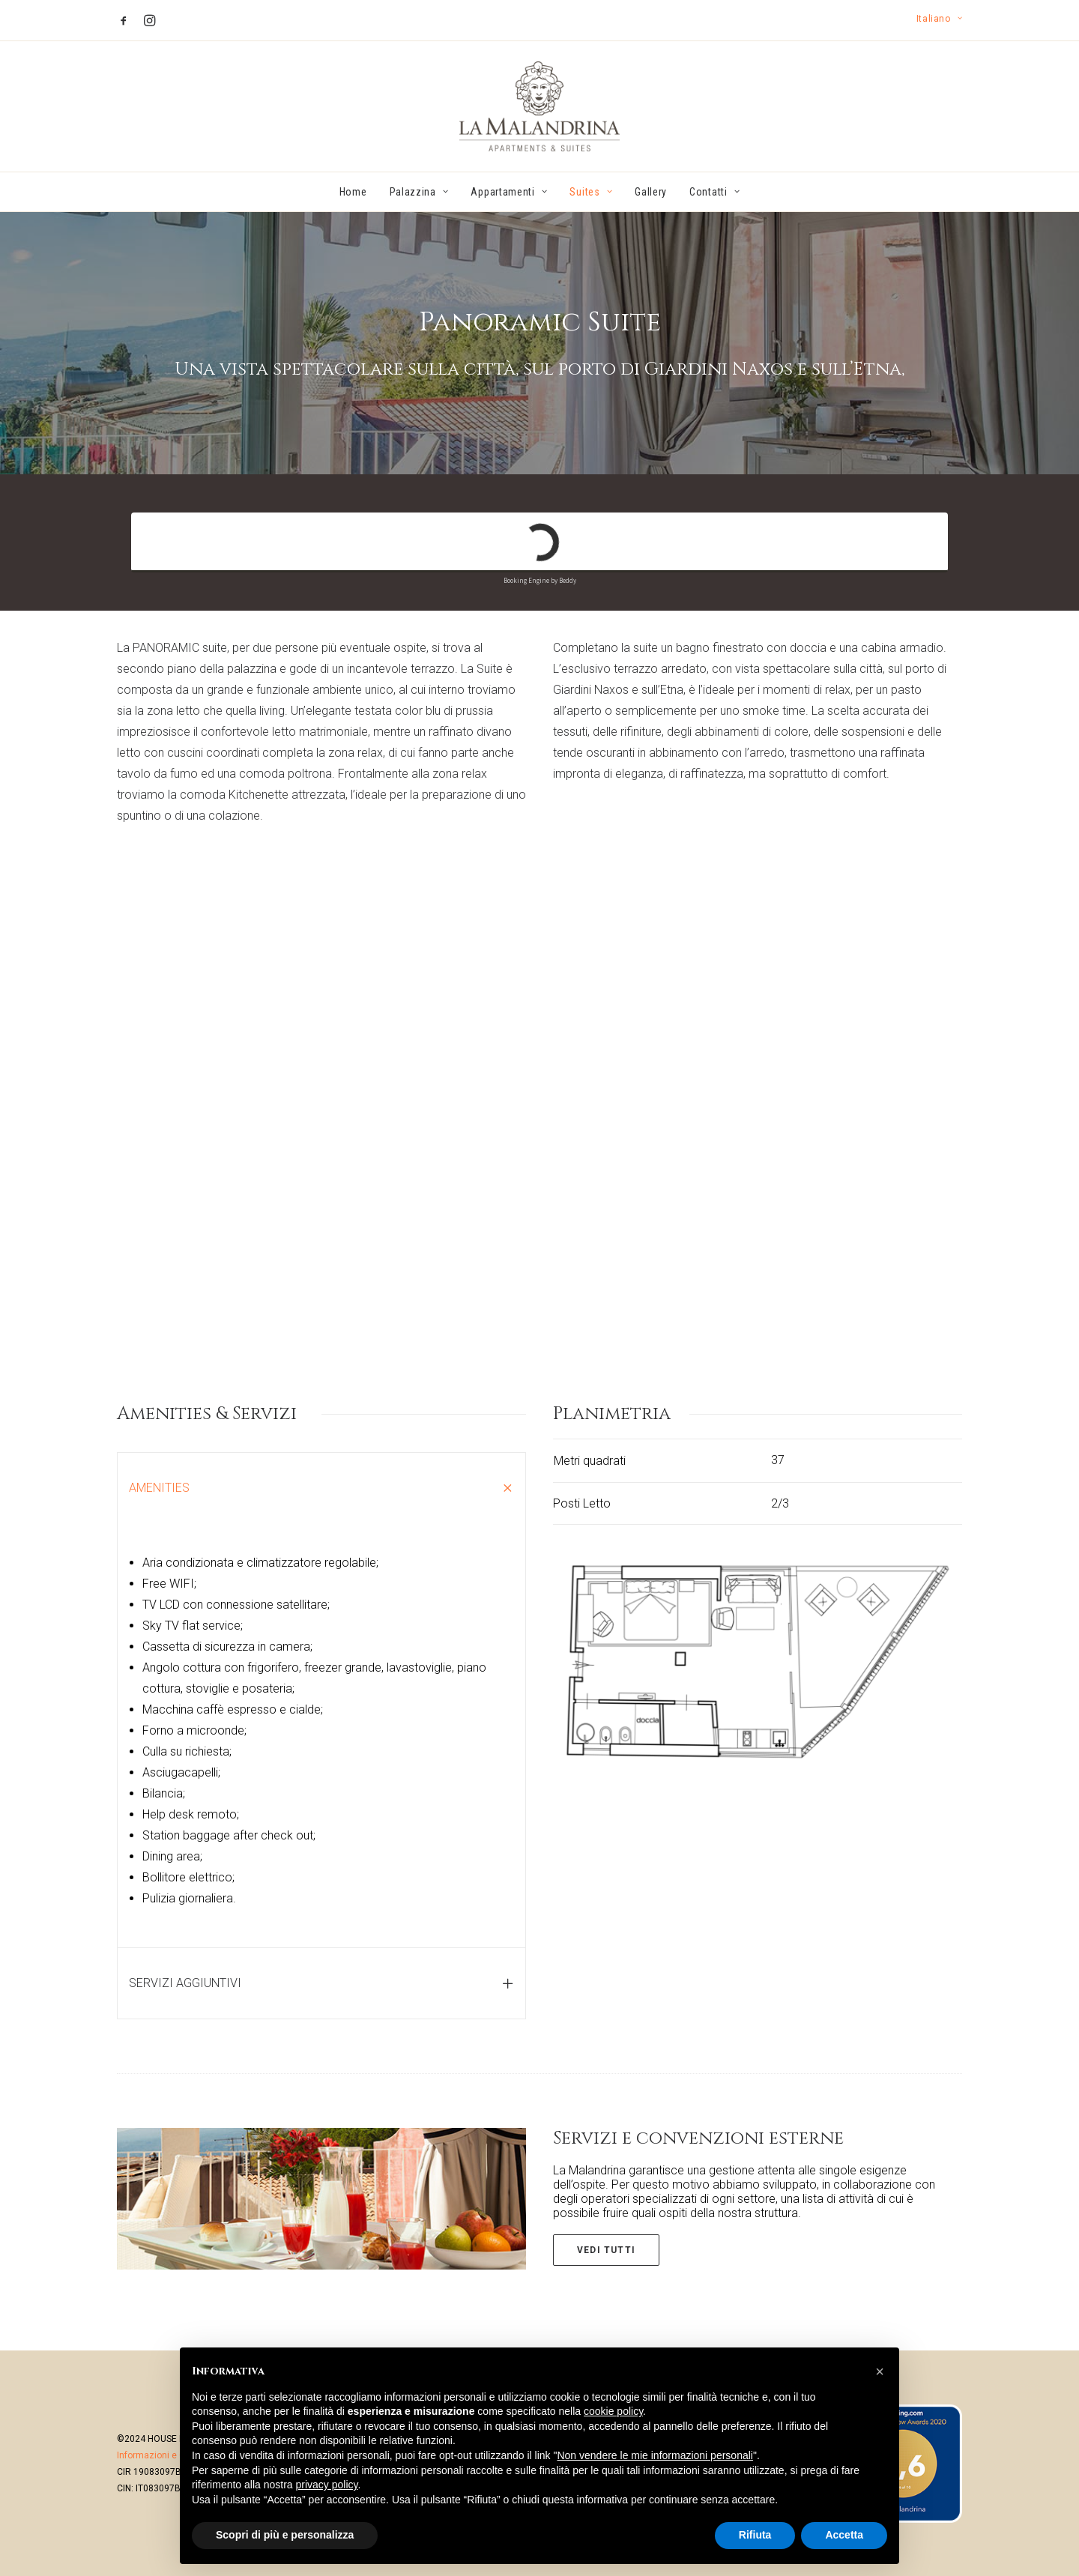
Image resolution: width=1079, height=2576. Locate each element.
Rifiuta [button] (755, 2535)
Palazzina (419, 192)
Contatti (714, 192)
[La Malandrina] (539, 106)
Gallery (651, 192)
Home (353, 192)
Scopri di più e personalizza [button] (285, 2535)
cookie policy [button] (613, 2411)
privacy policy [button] (327, 2485)
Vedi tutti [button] (606, 2249)
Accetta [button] (844, 2535)
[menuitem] (939, 18)
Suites (590, 192)
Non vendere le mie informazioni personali (654, 2455)
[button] (123, 20)
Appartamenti (509, 192)
